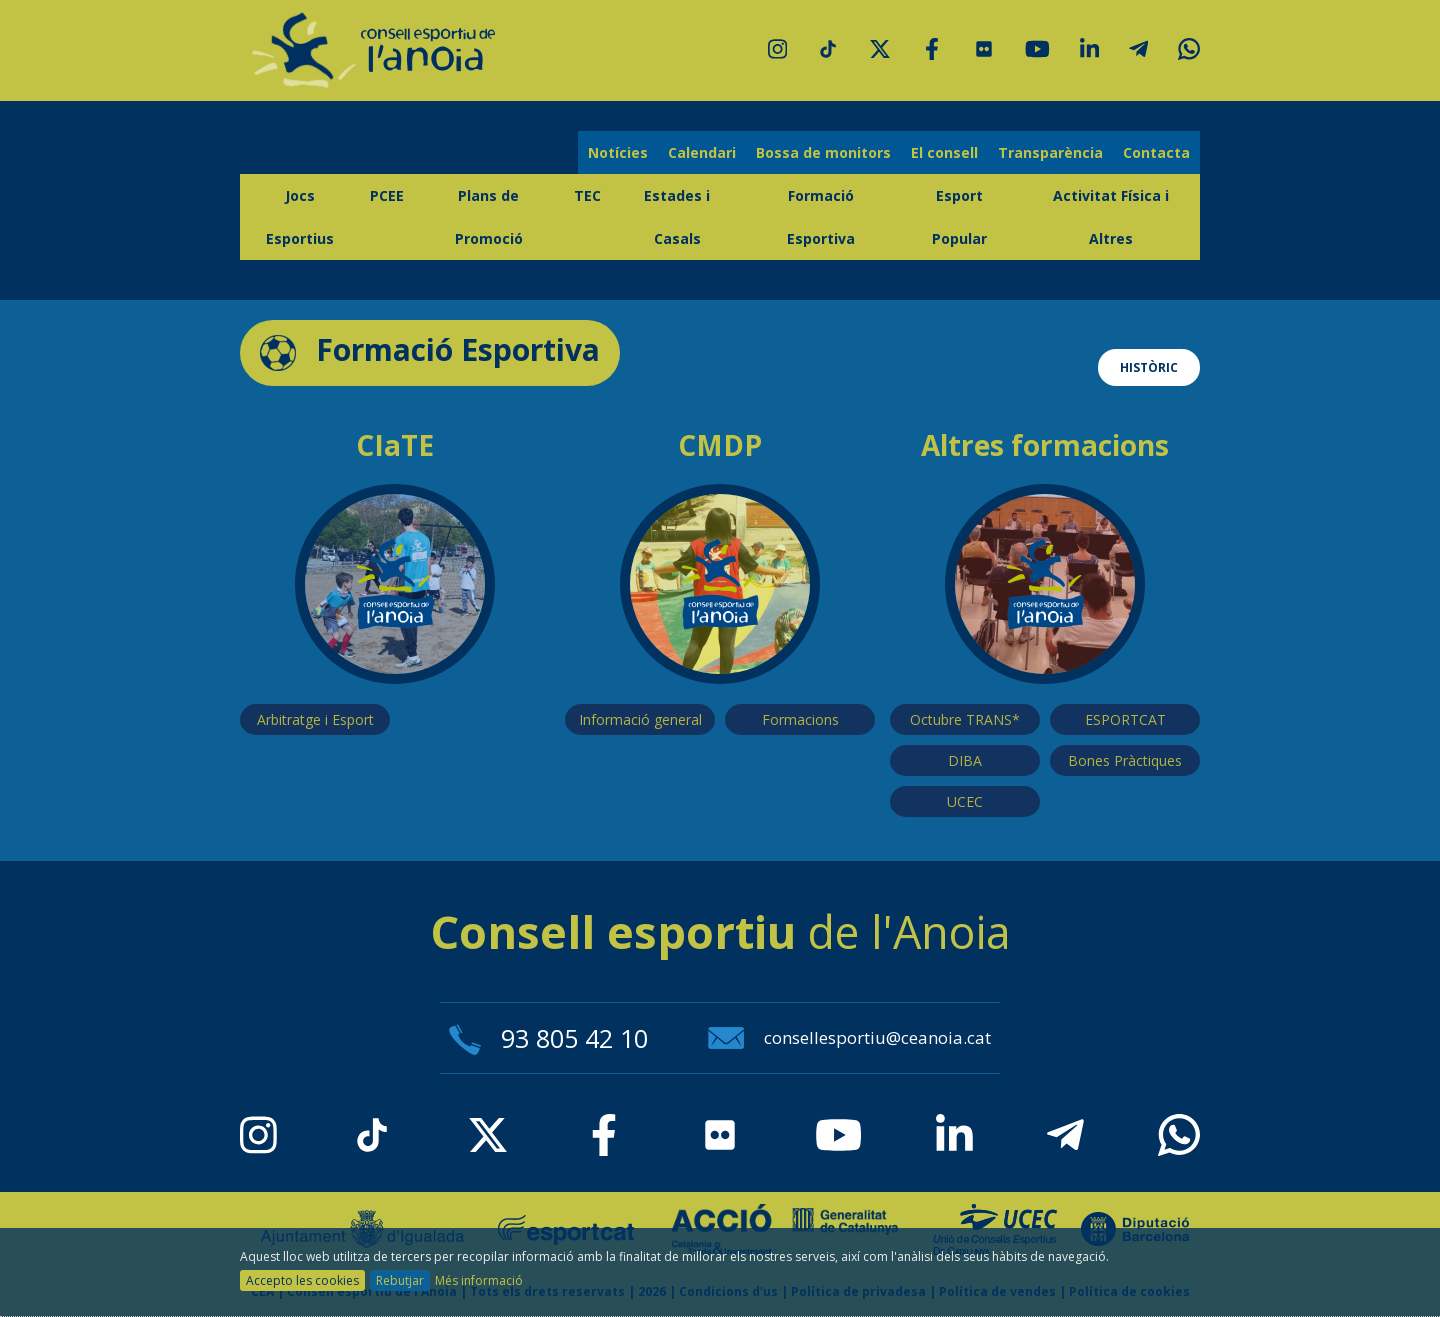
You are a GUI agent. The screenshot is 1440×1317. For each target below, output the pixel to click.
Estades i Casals (677, 217)
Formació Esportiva (821, 217)
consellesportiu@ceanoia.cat (849, 1037)
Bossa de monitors (823, 152)
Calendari (702, 152)
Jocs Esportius (300, 217)
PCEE (387, 195)
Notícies (618, 152)
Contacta (1156, 152)
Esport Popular (959, 217)
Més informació (479, 1280)
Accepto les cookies (302, 1280)
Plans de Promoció (489, 217)
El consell (944, 152)
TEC (587, 195)
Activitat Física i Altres (1111, 217)
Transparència (1050, 152)
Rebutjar (400, 1280)
